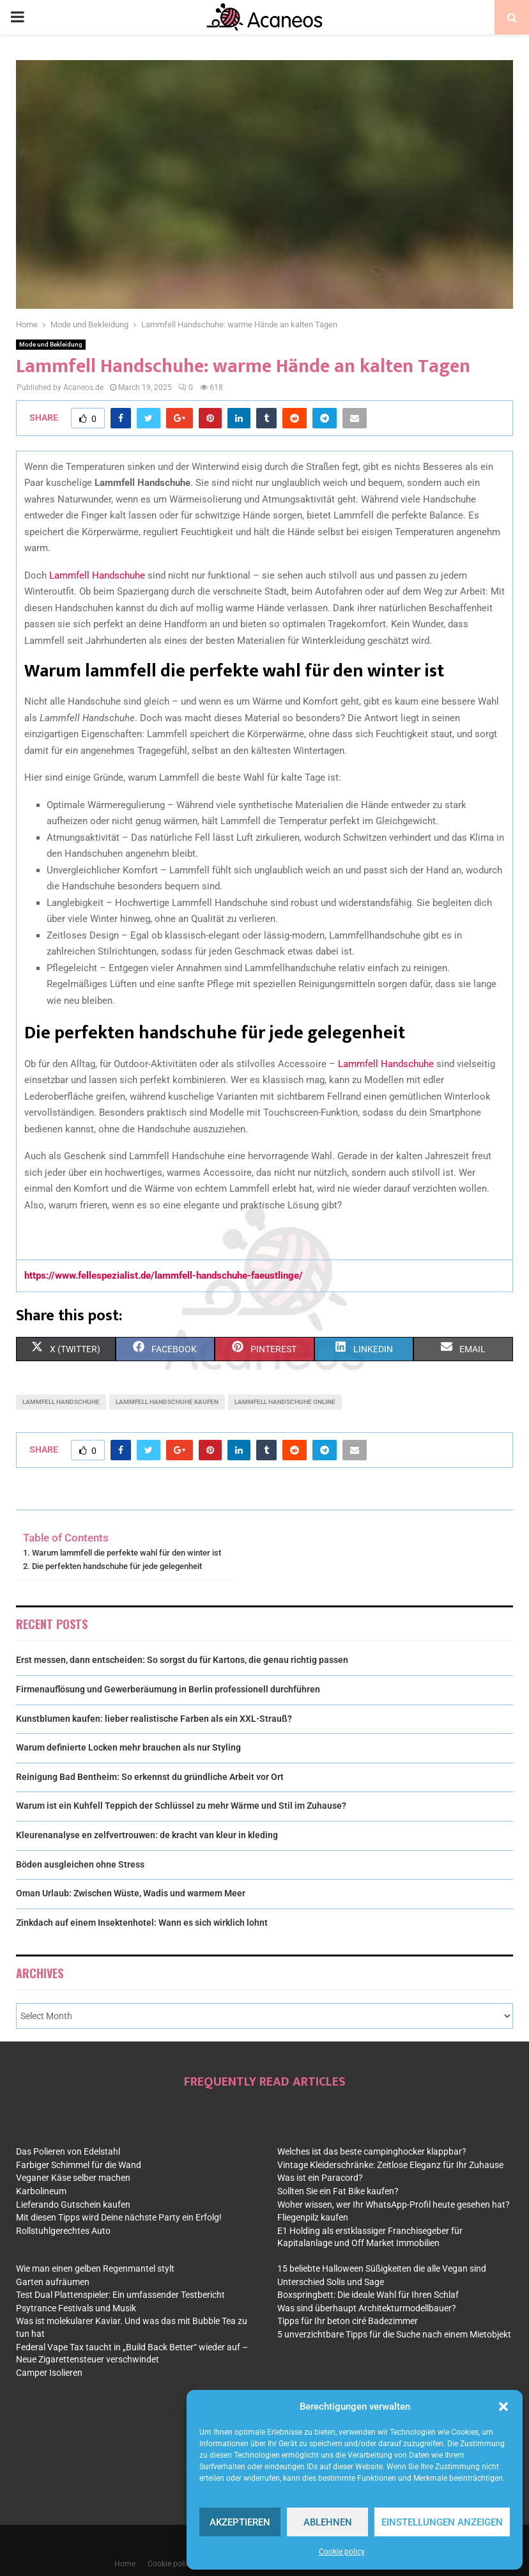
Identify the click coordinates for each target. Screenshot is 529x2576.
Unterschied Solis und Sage (330, 2282)
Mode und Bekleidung (50, 344)
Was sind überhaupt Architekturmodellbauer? (366, 2308)
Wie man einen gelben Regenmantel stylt (95, 2268)
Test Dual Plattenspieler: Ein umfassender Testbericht (120, 2295)
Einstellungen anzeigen (442, 2522)
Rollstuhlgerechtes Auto (63, 2231)
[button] (503, 2406)
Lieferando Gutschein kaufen (73, 2204)
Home (124, 2563)
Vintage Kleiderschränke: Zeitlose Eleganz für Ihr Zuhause (390, 2165)
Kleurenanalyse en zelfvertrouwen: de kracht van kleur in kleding (147, 1835)
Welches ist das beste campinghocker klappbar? (371, 2151)
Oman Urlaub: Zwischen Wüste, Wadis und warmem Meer (130, 1893)
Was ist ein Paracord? (320, 2178)
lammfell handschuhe (61, 1401)
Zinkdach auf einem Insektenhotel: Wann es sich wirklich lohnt (142, 1922)
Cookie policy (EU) (179, 2563)
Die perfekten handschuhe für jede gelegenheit (117, 1566)
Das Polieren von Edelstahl (68, 2151)
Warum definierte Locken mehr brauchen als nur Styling (128, 1747)
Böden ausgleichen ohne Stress (80, 1864)
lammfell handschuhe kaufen (167, 1401)
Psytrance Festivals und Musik (76, 2308)
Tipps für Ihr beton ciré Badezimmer (347, 2321)
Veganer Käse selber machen (73, 2178)
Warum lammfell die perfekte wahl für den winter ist (126, 1552)
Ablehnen (327, 2522)
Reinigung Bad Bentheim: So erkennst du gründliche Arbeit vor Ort (150, 1777)
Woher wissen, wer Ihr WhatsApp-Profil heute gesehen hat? (393, 2204)
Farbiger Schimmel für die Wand (78, 2165)
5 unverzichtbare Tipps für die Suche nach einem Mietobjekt (394, 2334)
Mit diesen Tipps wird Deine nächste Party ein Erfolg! (119, 2217)
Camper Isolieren (49, 2373)
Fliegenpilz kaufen (312, 2217)
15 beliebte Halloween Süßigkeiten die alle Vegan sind (381, 2268)
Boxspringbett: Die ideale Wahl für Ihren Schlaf (368, 2295)
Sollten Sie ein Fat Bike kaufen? (338, 2191)
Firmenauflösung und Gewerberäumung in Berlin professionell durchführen (168, 1689)
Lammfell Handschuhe (97, 575)
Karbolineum (41, 2191)
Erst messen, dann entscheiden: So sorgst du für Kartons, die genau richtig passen (182, 1660)
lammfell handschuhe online (284, 1401)
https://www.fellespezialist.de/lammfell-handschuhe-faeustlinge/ (163, 1275)
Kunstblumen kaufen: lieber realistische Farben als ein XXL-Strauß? (154, 1718)
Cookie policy (342, 2551)
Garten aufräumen (52, 2282)
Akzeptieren (240, 2522)
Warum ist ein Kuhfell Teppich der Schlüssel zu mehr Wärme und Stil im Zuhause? (181, 1805)
